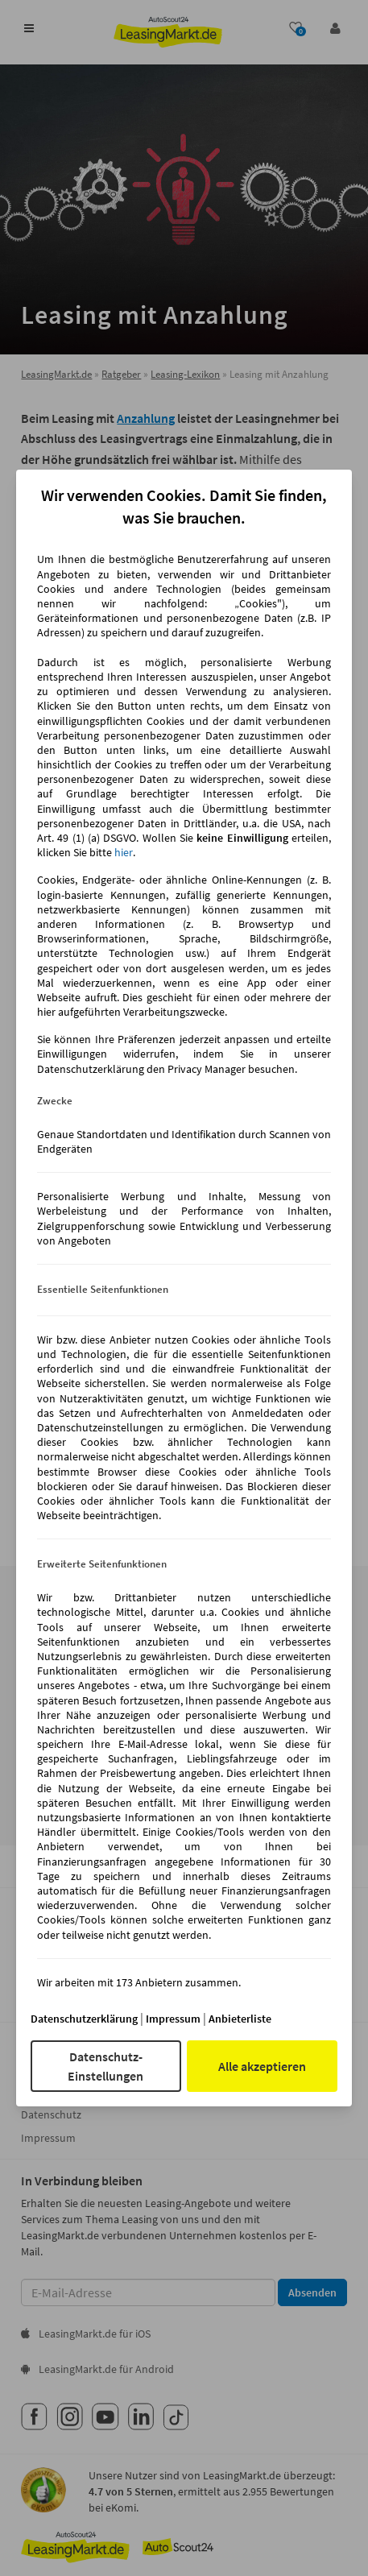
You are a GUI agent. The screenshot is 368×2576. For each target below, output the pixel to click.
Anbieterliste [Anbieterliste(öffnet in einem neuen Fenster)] (240, 2018)
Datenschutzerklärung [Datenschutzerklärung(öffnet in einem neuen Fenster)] (84, 2018)
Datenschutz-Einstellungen (105, 2066)
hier (123, 852)
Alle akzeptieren (262, 2066)
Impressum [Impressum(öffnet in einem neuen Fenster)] (173, 2018)
